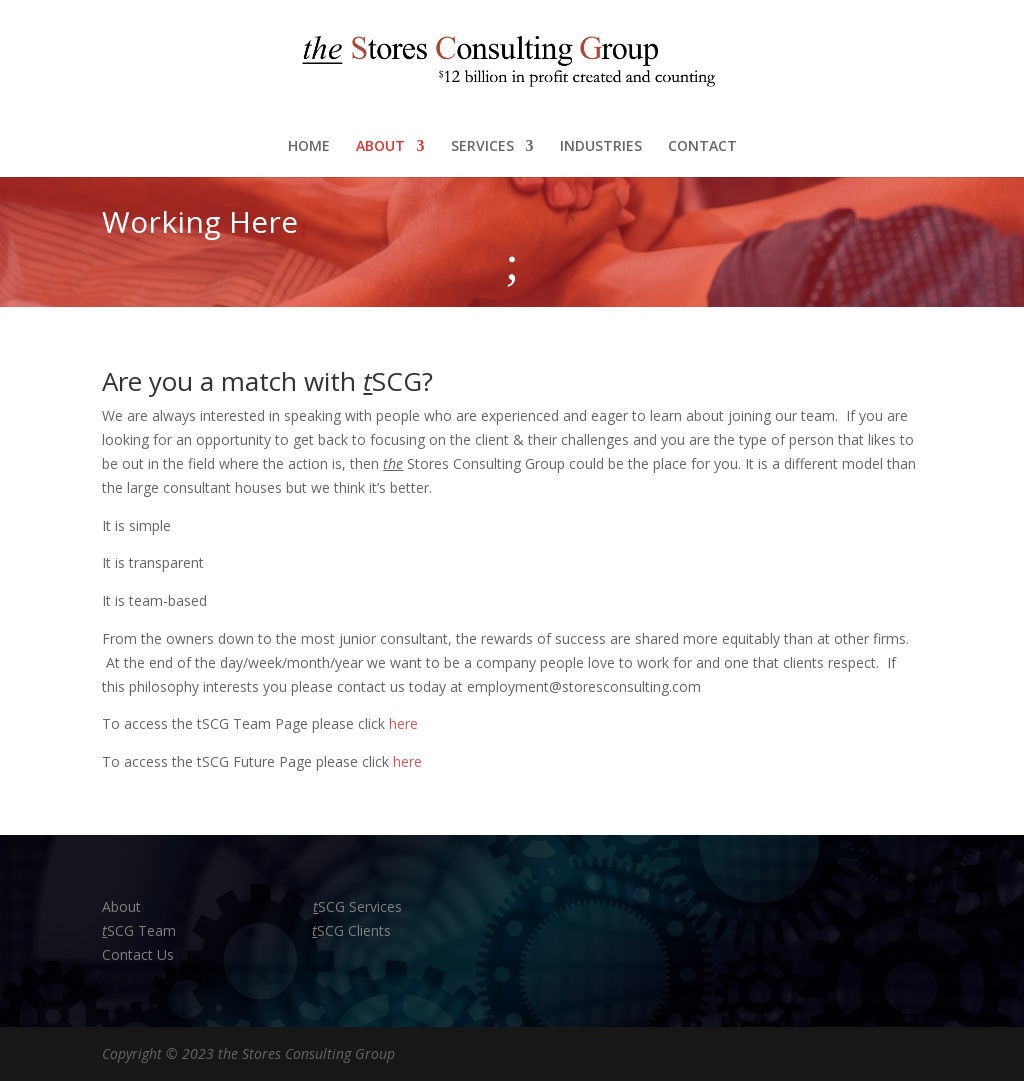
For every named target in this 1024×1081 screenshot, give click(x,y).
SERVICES (482, 147)
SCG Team (139, 930)
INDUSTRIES (601, 147)
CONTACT (702, 147)
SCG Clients (351, 930)
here (403, 723)
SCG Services (357, 906)
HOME (309, 147)
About (123, 906)
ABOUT (380, 147)
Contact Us (138, 954)
